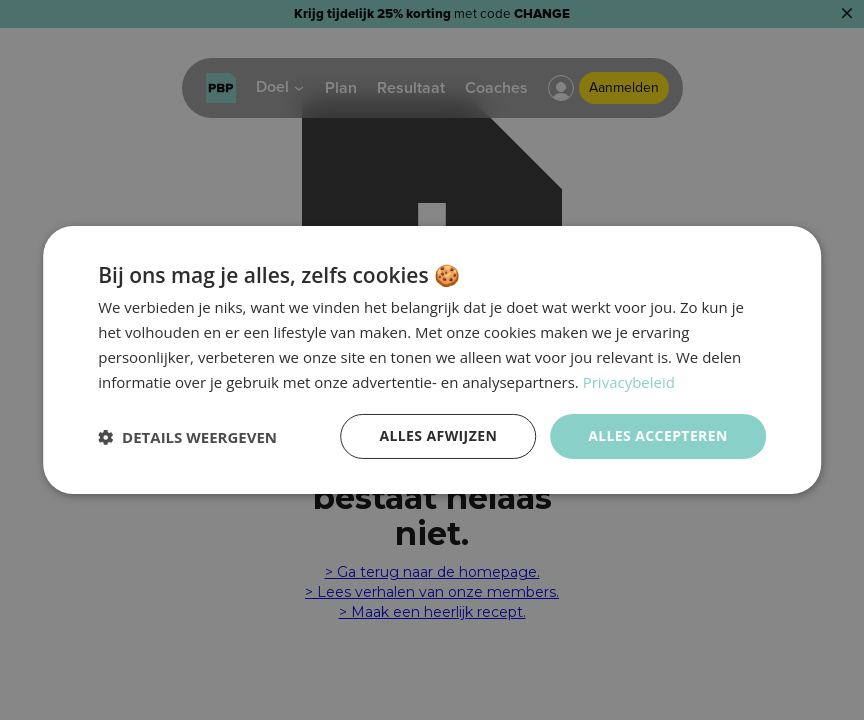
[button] (187, 437)
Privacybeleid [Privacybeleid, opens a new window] (629, 382)
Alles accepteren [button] (658, 435)
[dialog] (432, 360)
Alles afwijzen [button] (438, 435)
